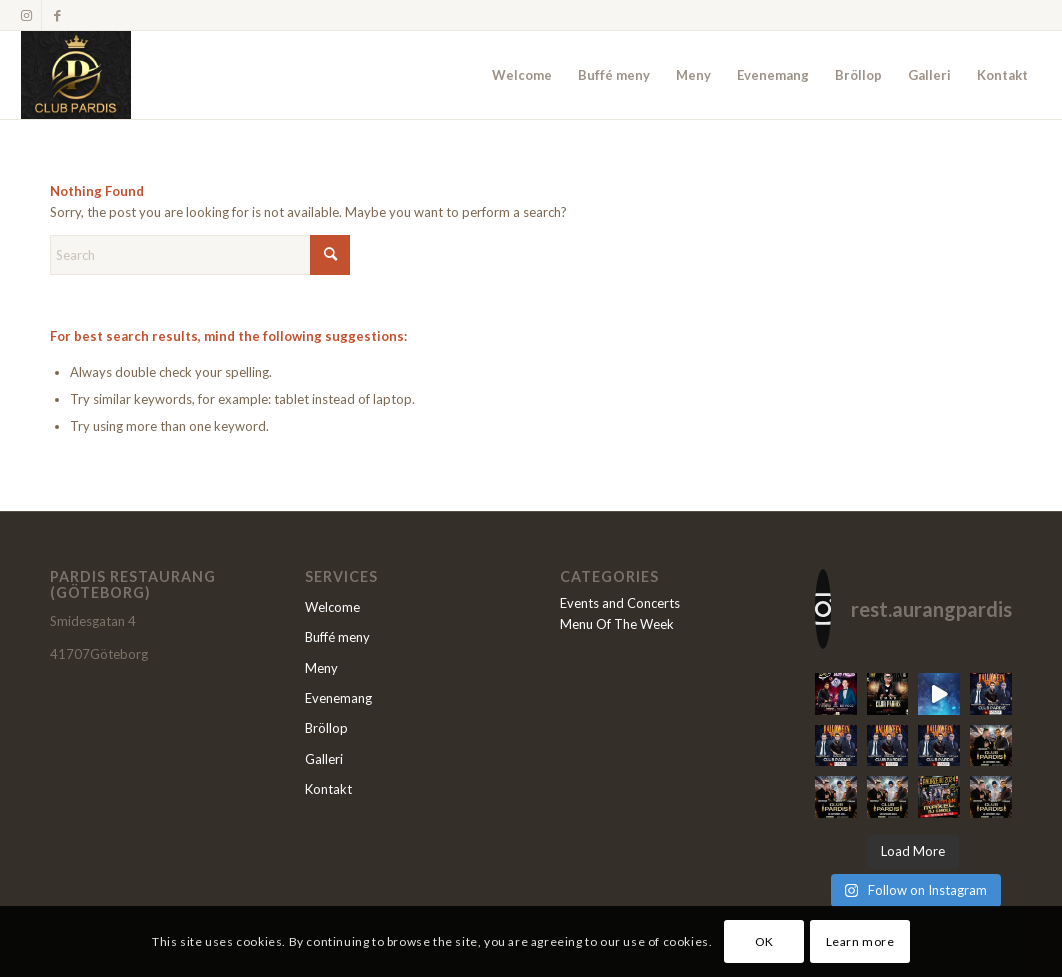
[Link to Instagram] (26, 15)
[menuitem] (522, 75)
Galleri (324, 759)
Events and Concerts (620, 603)
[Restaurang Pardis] (76, 75)
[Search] (200, 255)
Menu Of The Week (617, 624)
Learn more (860, 941)
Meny (321, 668)
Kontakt (328, 789)
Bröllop (326, 728)
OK (764, 941)
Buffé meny (337, 637)
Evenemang (338, 698)
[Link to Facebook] (57, 15)
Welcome (332, 607)
